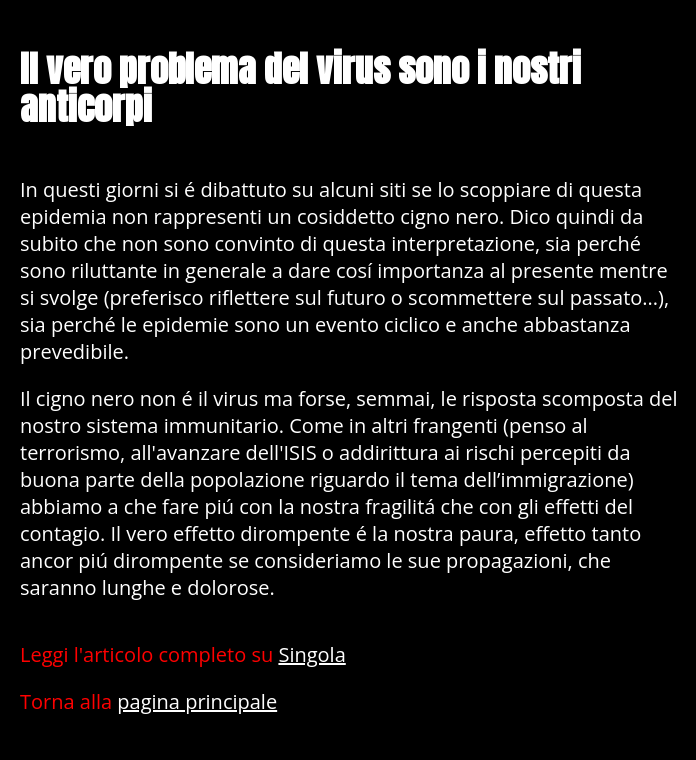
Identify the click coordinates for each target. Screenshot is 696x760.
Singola (311, 654)
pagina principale (197, 701)
